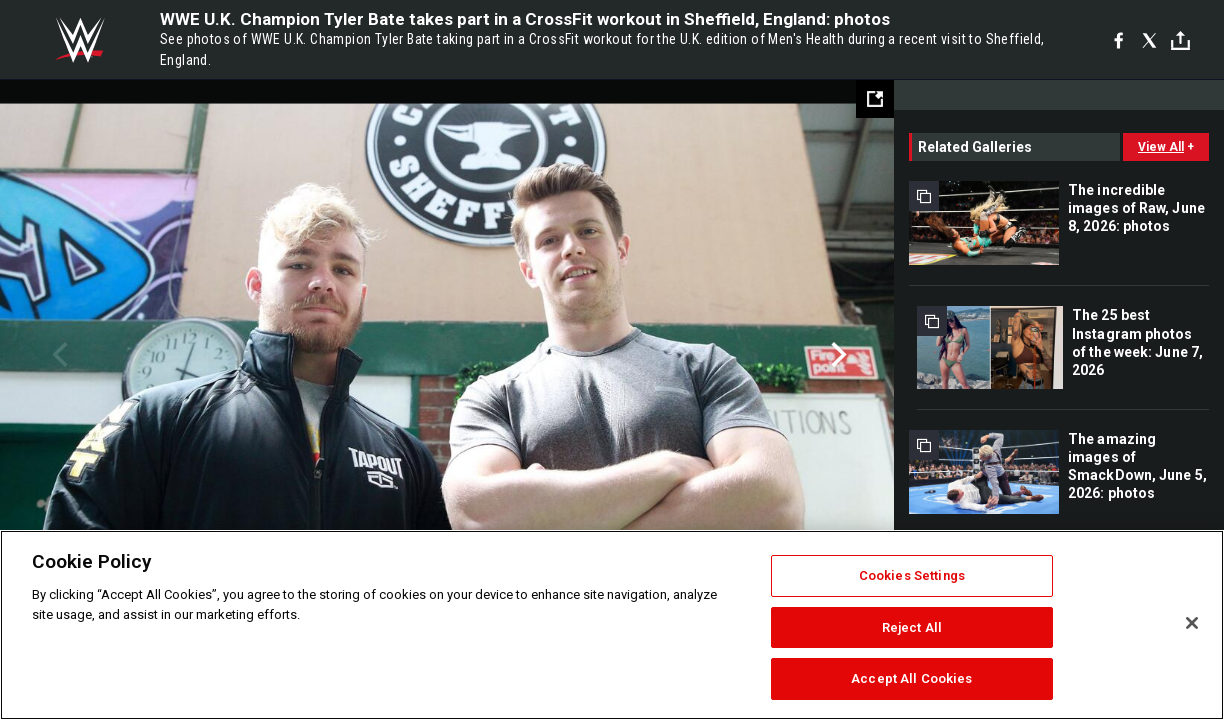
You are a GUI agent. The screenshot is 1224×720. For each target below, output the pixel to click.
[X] (1149, 40)
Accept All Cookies (911, 678)
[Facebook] (1118, 40)
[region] (612, 625)
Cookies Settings (912, 575)
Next (836, 355)
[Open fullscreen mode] (875, 99)
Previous (57, 355)
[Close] (1192, 623)
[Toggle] (1180, 40)
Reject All (912, 627)
